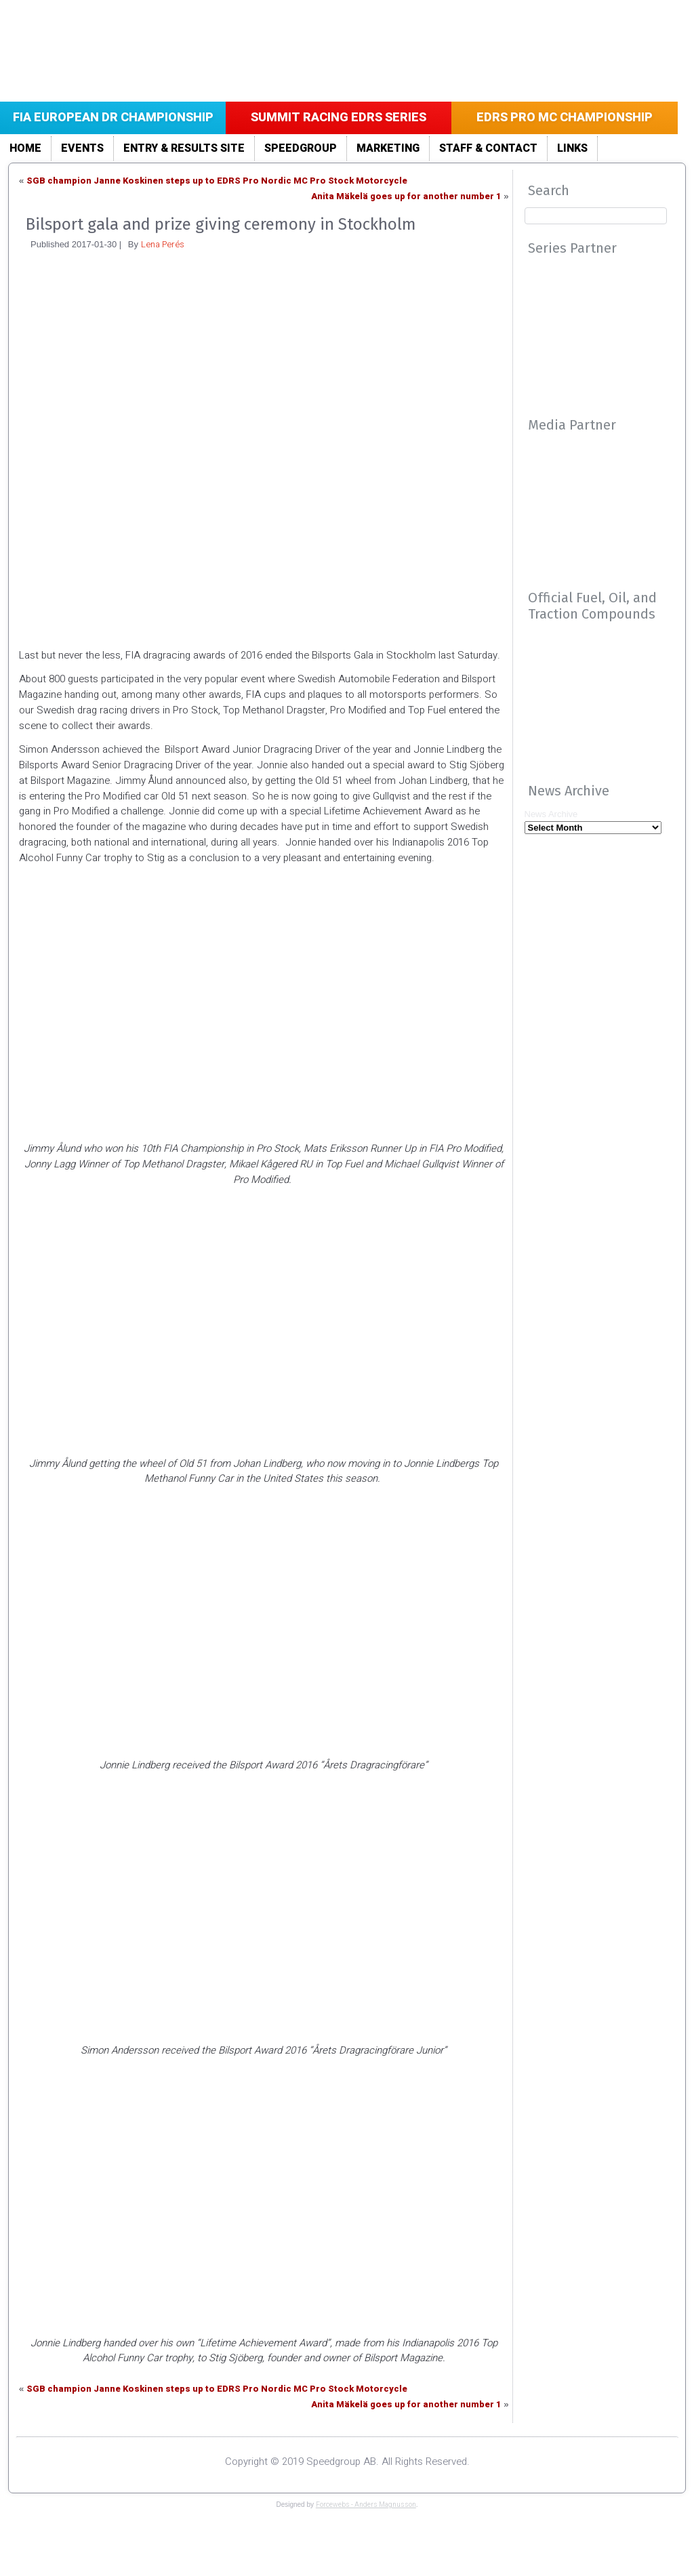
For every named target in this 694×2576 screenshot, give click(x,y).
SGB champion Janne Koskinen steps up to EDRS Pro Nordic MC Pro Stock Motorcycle (216, 180)
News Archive (551, 814)
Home (25, 148)
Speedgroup (300, 148)
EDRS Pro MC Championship (564, 117)
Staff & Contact (488, 148)
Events (82, 148)
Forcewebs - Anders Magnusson (366, 2505)
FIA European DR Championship (113, 117)
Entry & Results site (184, 148)
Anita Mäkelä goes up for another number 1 (406, 196)
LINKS (572, 148)
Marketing (388, 148)
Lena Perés (162, 244)
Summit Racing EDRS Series (338, 117)
